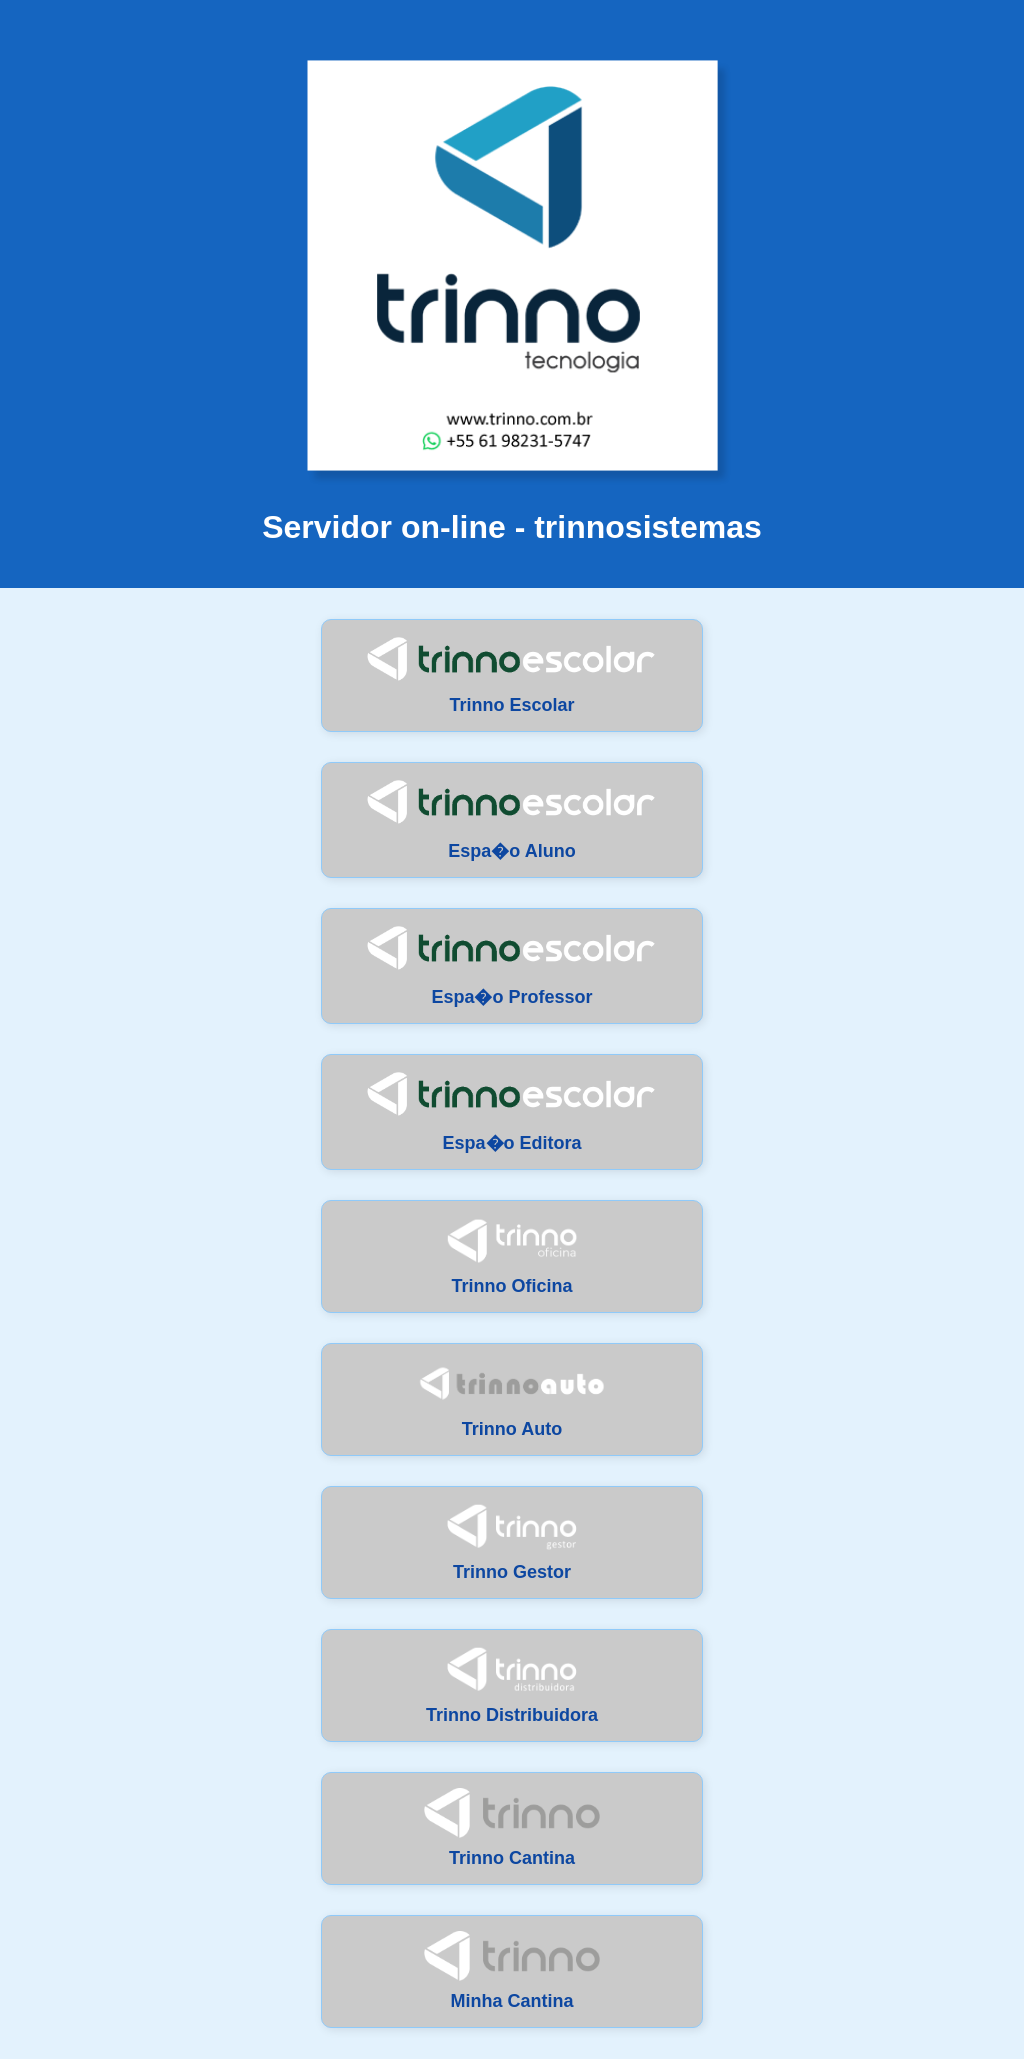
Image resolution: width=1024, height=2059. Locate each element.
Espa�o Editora (512, 1111)
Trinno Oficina (512, 1256)
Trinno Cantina (511, 1828)
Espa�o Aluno (512, 819)
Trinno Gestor (512, 1542)
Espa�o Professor (512, 965)
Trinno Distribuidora (512, 1685)
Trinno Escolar (512, 675)
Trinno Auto (511, 1399)
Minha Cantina (511, 1971)
